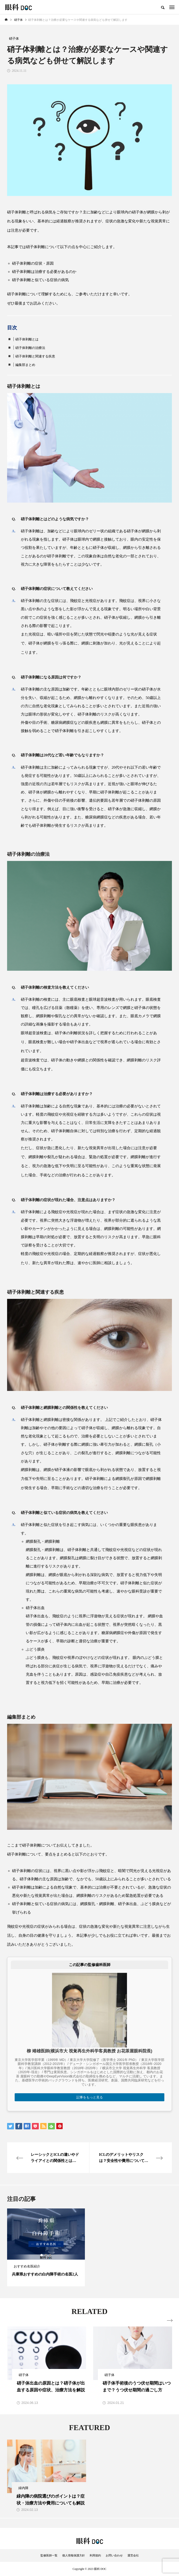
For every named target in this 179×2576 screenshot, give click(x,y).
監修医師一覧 (48, 2555)
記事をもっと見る (89, 2097)
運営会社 (133, 2555)
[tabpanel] (46, 2247)
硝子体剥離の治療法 (30, 348)
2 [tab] (46, 2255)
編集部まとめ (25, 365)
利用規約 (95, 2555)
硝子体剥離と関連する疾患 (35, 356)
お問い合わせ (114, 2555)
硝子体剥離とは (27, 339)
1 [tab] (41, 2255)
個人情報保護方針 (73, 2555)
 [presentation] (169, 2320)
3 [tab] (50, 2255)
